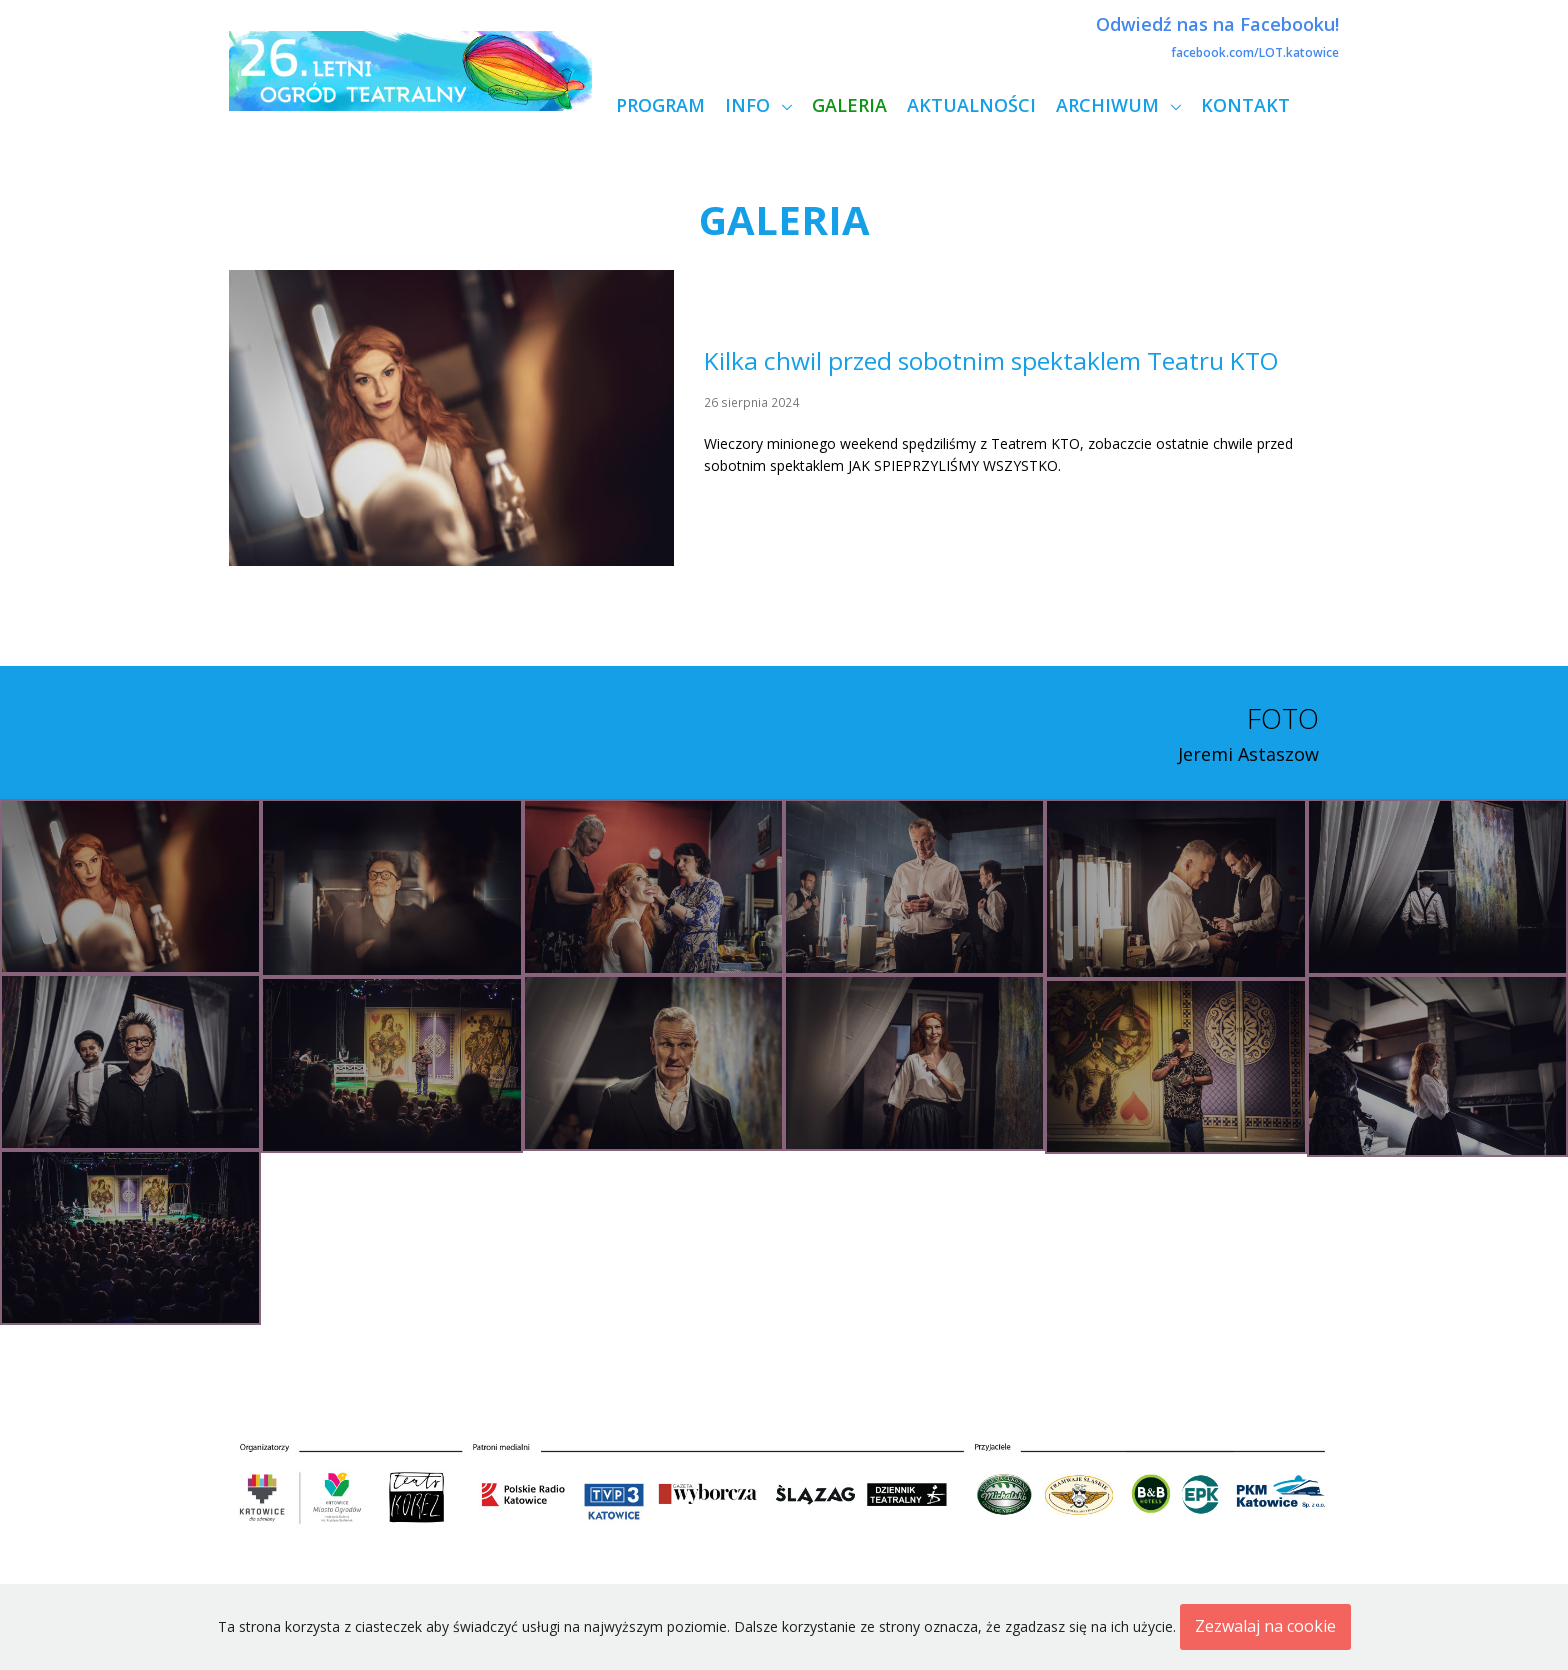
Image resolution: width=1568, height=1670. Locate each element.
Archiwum (1110, 105)
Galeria (849, 105)
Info (750, 105)
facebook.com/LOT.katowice (1255, 52)
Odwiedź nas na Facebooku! (1217, 24)
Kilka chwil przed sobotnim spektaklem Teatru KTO (991, 360)
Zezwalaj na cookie (1265, 1626)
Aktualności (971, 105)
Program (660, 105)
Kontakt (1245, 105)
